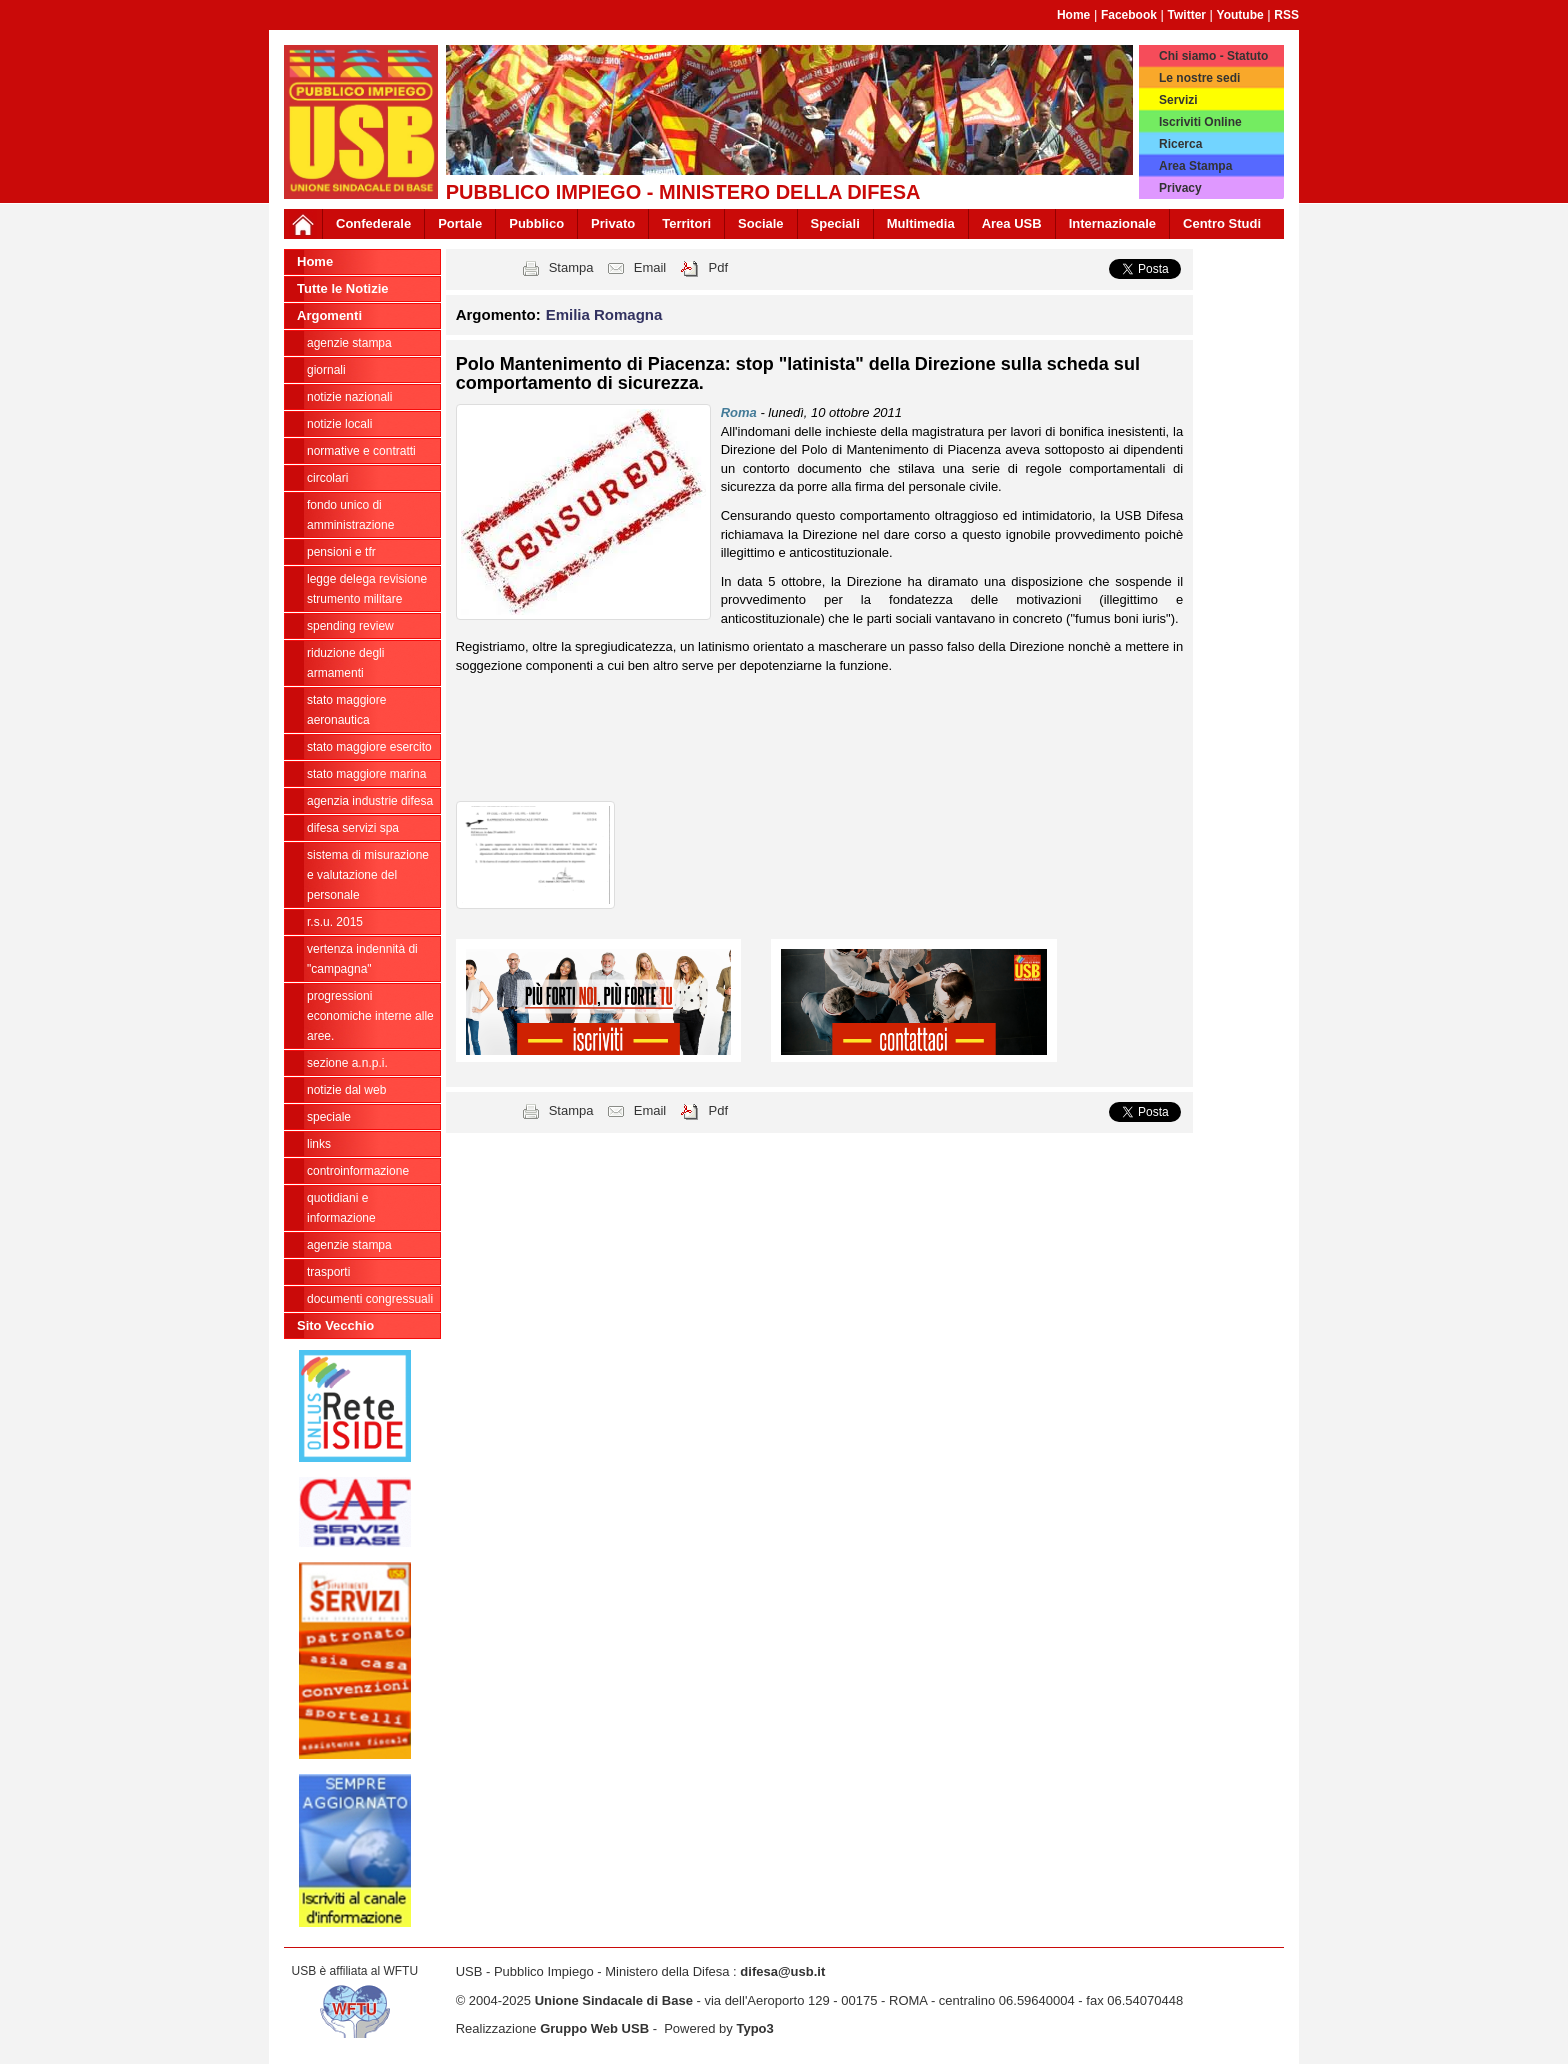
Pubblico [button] (536, 223)
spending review (350, 626)
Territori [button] (686, 223)
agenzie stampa (349, 343)
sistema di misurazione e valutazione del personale (368, 875)
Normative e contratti (361, 451)
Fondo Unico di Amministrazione (350, 515)
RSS (1286, 15)
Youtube (1240, 15)
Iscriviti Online (1200, 122)
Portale (460, 223)
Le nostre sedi (1199, 78)
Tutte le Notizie (342, 288)
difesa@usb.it (782, 1971)
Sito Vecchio (335, 1325)
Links (319, 1144)
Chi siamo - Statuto (1213, 56)
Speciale (329, 1117)
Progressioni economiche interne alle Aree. (370, 1016)
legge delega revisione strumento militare (367, 589)
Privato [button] (613, 223)
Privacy (1180, 188)
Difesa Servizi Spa (353, 828)
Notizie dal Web (346, 1090)
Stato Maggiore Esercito (369, 747)
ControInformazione (358, 1171)
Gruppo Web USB (594, 2028)
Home (1073, 15)
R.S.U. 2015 (335, 922)
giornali (326, 370)
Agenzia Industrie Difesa (370, 801)
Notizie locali (339, 424)
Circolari (327, 478)
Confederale (373, 223)
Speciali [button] (835, 223)
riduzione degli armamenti (345, 663)
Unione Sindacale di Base (614, 2000)
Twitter (1187, 15)
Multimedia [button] (921, 223)
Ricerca (1180, 144)
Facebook (1129, 15)
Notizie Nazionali (349, 397)
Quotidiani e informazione (341, 1208)
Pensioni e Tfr (341, 552)
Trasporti (328, 1272)
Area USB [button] (1012, 223)
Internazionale (1112, 223)
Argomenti (329, 315)
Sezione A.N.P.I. (347, 1063)
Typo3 (754, 2028)
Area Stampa (1195, 166)
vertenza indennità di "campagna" (362, 959)
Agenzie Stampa (349, 1245)
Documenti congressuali (370, 1299)
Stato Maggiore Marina (366, 774)
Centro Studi (1222, 223)
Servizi (1178, 100)
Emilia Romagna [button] (604, 314)
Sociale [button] (761, 223)
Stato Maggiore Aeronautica (346, 710)
